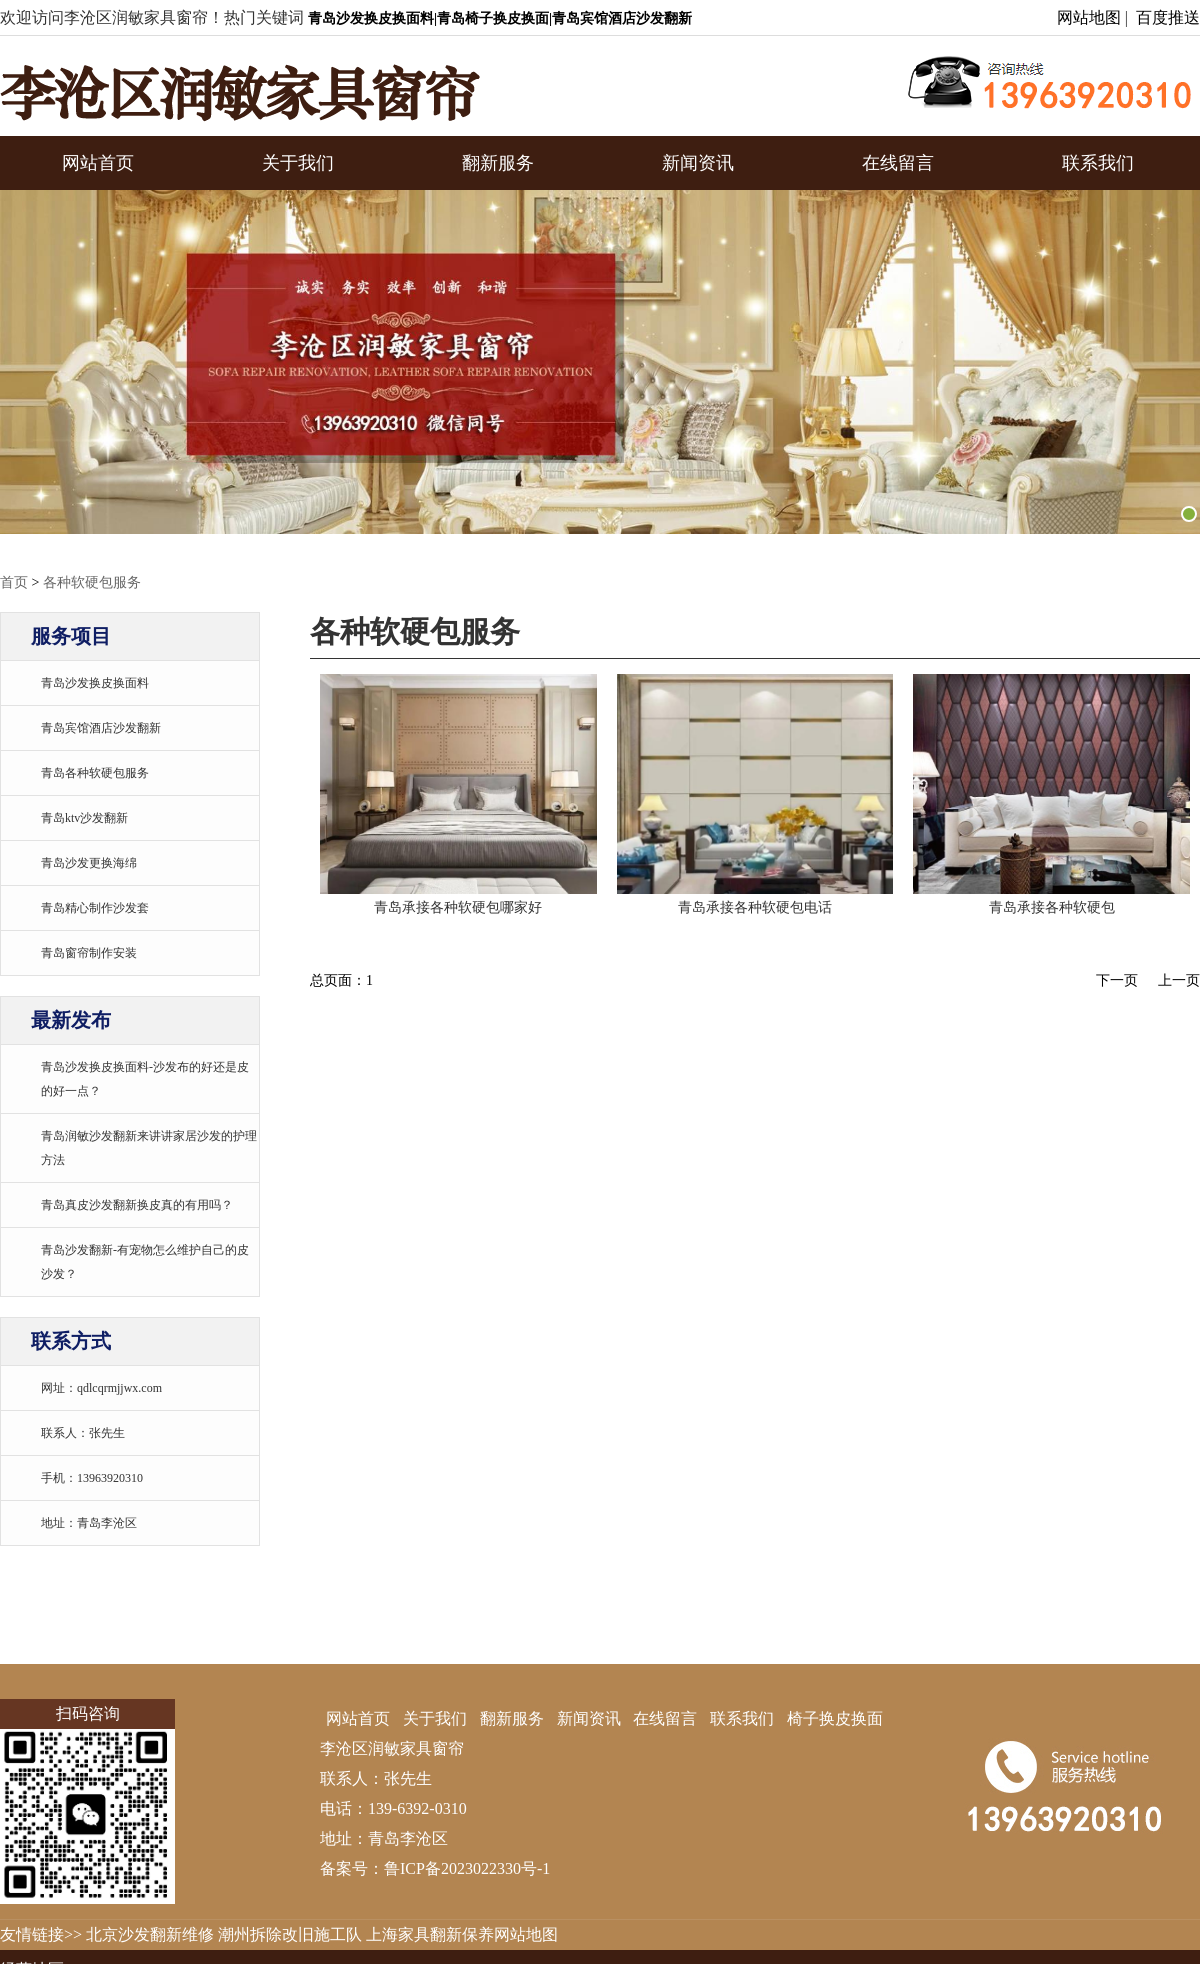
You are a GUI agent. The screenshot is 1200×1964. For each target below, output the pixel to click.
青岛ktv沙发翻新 (84, 818)
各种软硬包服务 (92, 582)
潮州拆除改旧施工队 (290, 1934)
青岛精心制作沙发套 (95, 908)
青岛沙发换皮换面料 (95, 683)
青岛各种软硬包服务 (95, 773)
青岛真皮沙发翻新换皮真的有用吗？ (137, 1205)
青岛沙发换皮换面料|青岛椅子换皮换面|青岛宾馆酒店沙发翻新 (500, 18)
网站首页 (98, 163)
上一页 (1179, 980)
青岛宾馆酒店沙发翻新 (101, 728)
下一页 (1117, 980)
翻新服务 (498, 163)
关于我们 (298, 163)
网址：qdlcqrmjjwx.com (101, 1388)
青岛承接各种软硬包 (1052, 907)
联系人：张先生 (83, 1433)
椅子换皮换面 (835, 1718)
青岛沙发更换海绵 (89, 863)
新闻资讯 (698, 163)
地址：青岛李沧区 (89, 1523)
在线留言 (898, 163)
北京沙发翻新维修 (150, 1934)
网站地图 (1089, 17)
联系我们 (1098, 163)
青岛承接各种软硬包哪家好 (458, 907)
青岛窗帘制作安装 (89, 953)
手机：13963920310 (92, 1478)
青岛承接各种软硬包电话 (755, 907)
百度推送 (1168, 17)
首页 (14, 582)
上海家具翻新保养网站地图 (462, 1934)
